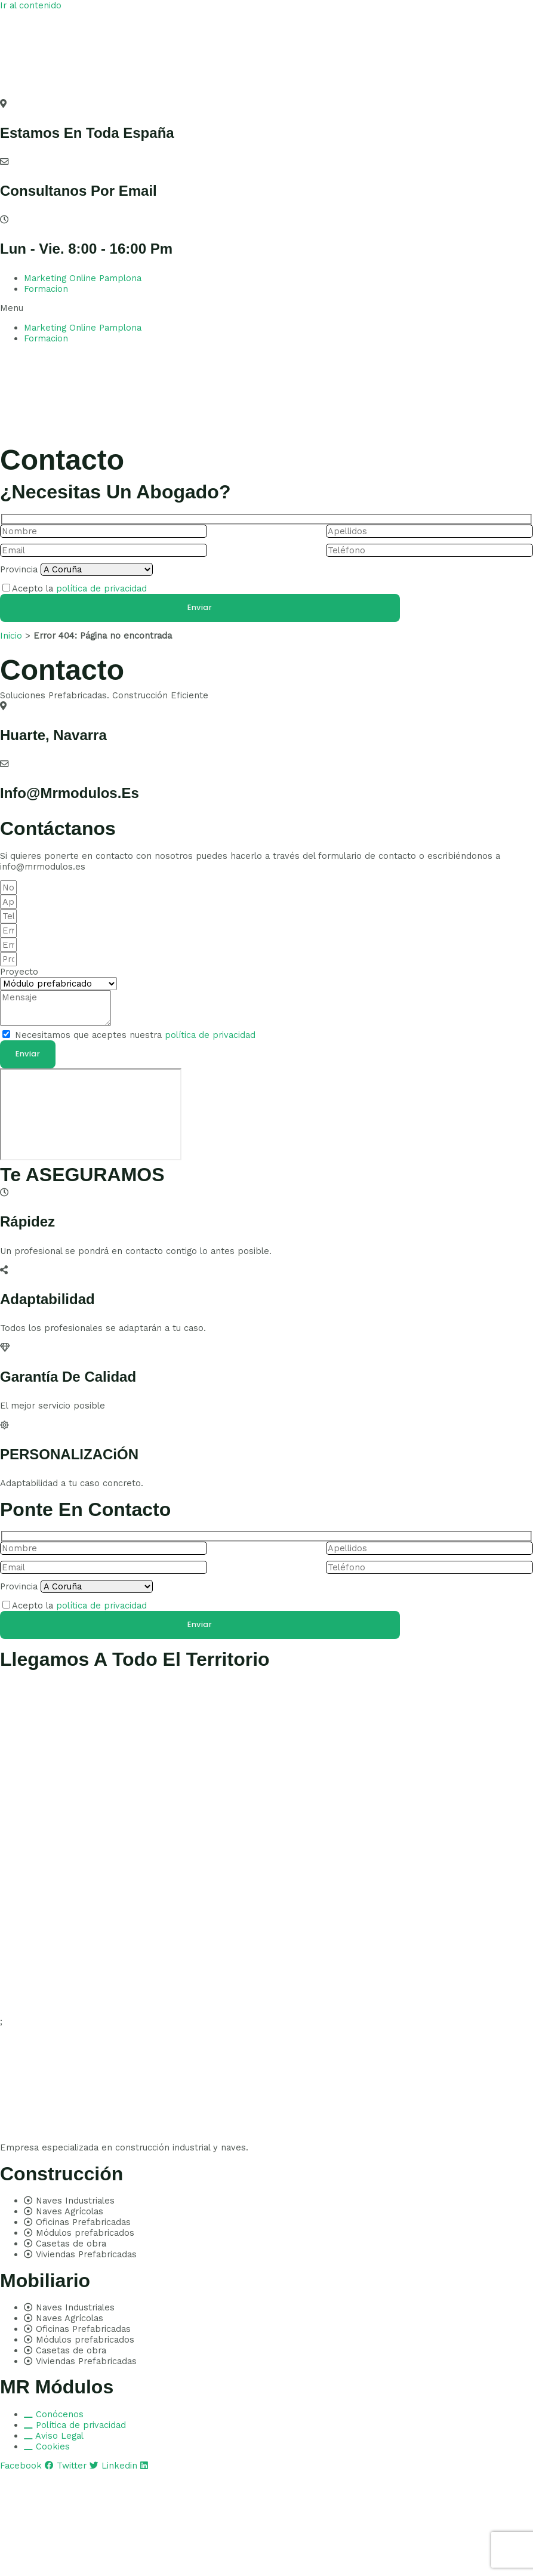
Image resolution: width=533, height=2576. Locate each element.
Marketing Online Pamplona (82, 278)
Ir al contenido (30, 5)
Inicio (11, 635)
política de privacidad (101, 588)
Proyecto (19, 971)
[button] (266, 308)
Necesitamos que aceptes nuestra (135, 1035)
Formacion (46, 289)
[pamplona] (90, 1114)
